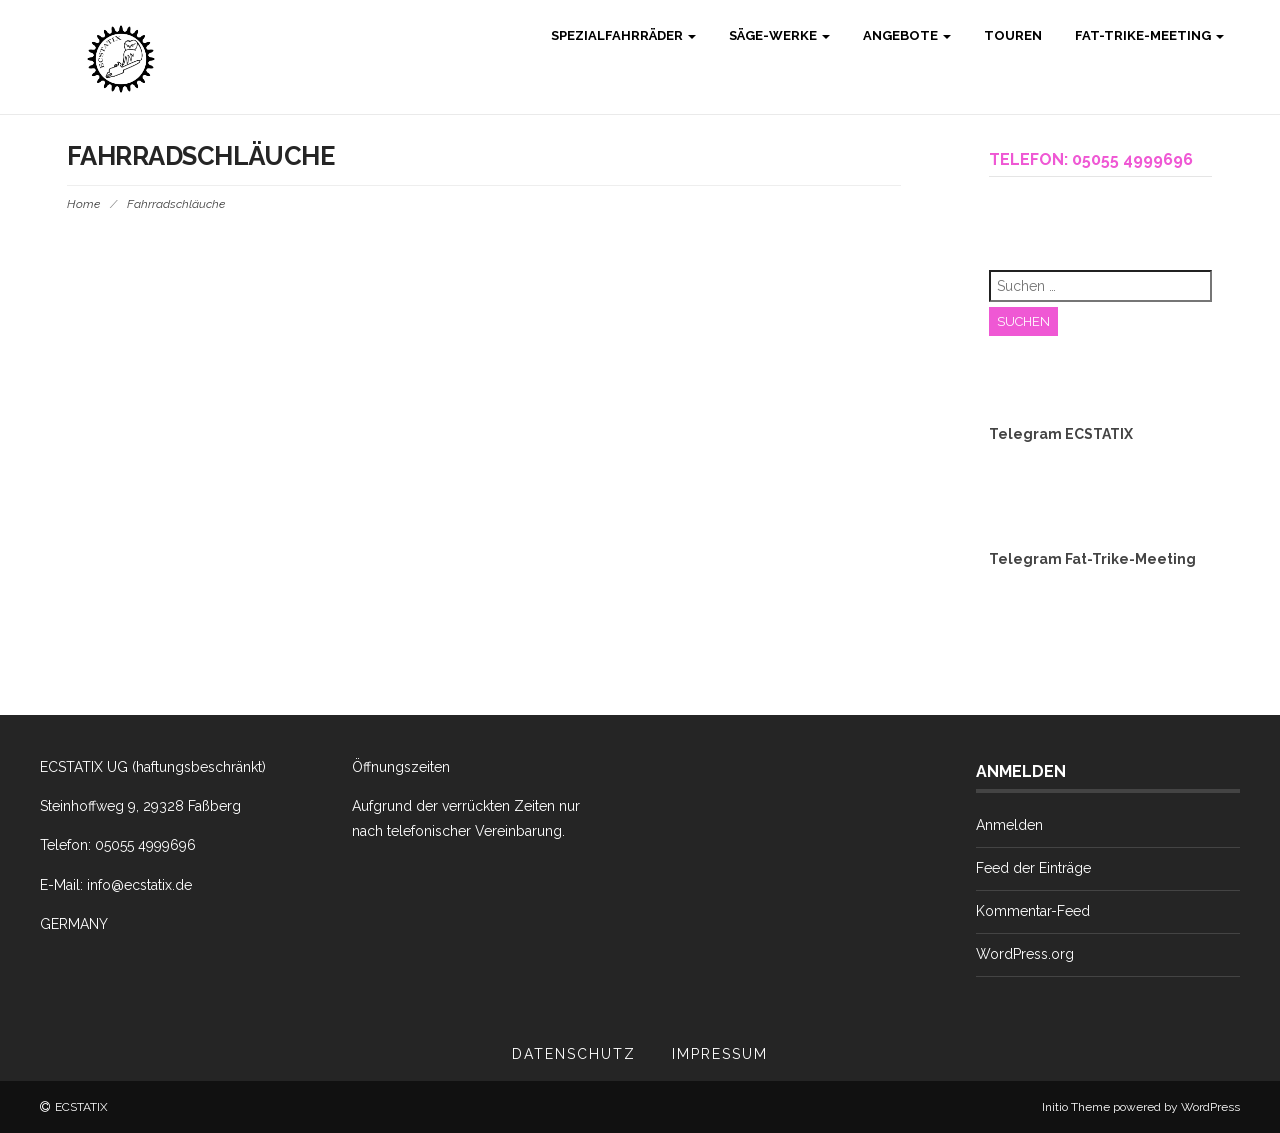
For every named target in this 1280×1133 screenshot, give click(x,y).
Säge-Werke (778, 35)
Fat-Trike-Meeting (1148, 35)
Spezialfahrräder (622, 35)
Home (83, 204)
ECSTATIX (81, 1107)
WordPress (1210, 1107)
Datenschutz (574, 1054)
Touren (1011, 35)
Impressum (720, 1054)
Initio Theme (1076, 1107)
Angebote (905, 35)
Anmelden (1009, 825)
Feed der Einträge (1033, 868)
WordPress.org (1025, 954)
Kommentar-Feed (1033, 911)
